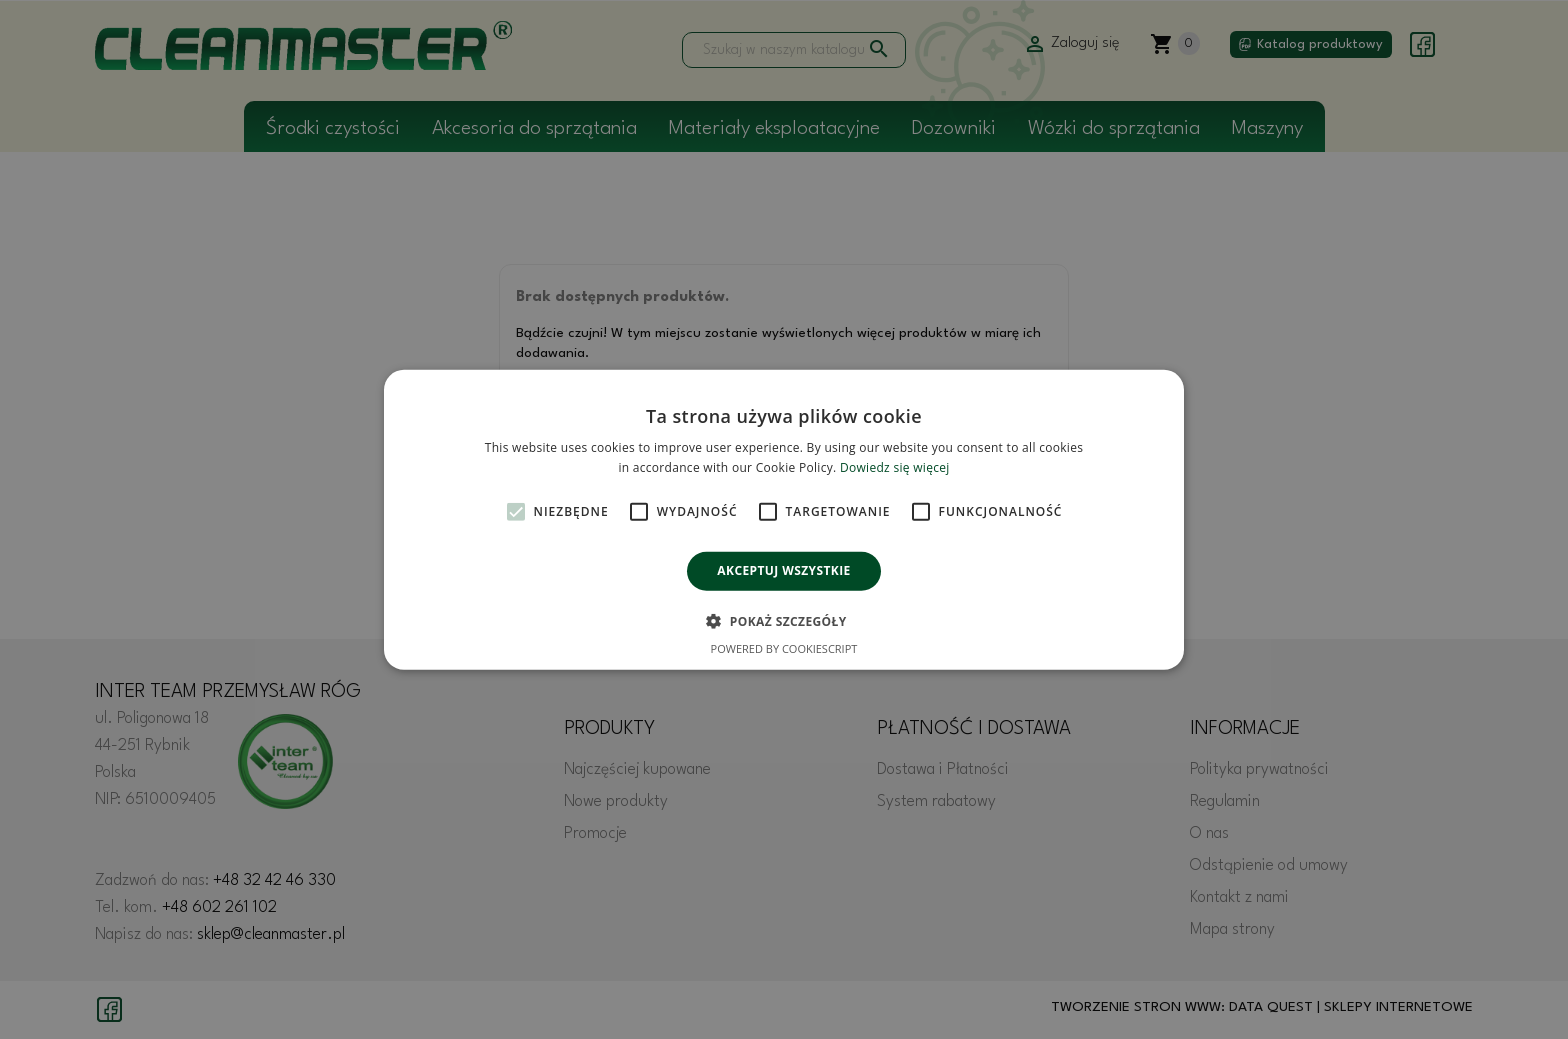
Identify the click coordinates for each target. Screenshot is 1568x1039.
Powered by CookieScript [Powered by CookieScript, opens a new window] (784, 648)
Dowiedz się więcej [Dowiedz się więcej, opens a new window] (895, 467)
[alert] (784, 519)
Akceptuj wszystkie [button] (783, 570)
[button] (783, 621)
